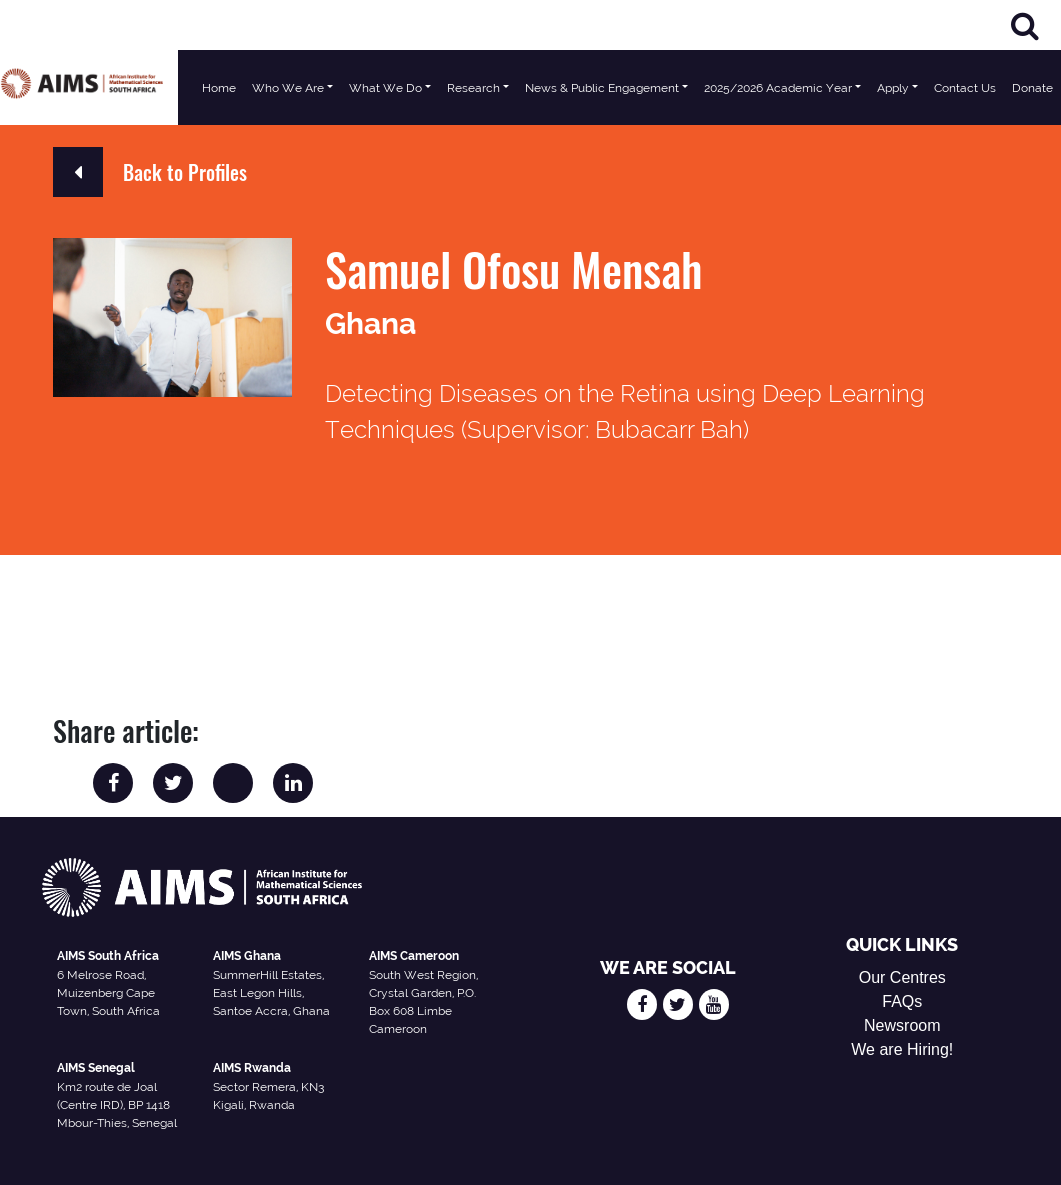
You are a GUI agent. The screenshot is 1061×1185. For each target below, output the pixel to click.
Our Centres (902, 977)
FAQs (902, 1001)
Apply (893, 88)
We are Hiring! (902, 1049)
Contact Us (965, 88)
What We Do (385, 88)
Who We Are (288, 88)
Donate (1032, 88)
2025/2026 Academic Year (778, 88)
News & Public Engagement (602, 88)
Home (219, 88)
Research (473, 88)
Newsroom (902, 1025)
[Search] (1025, 25)
